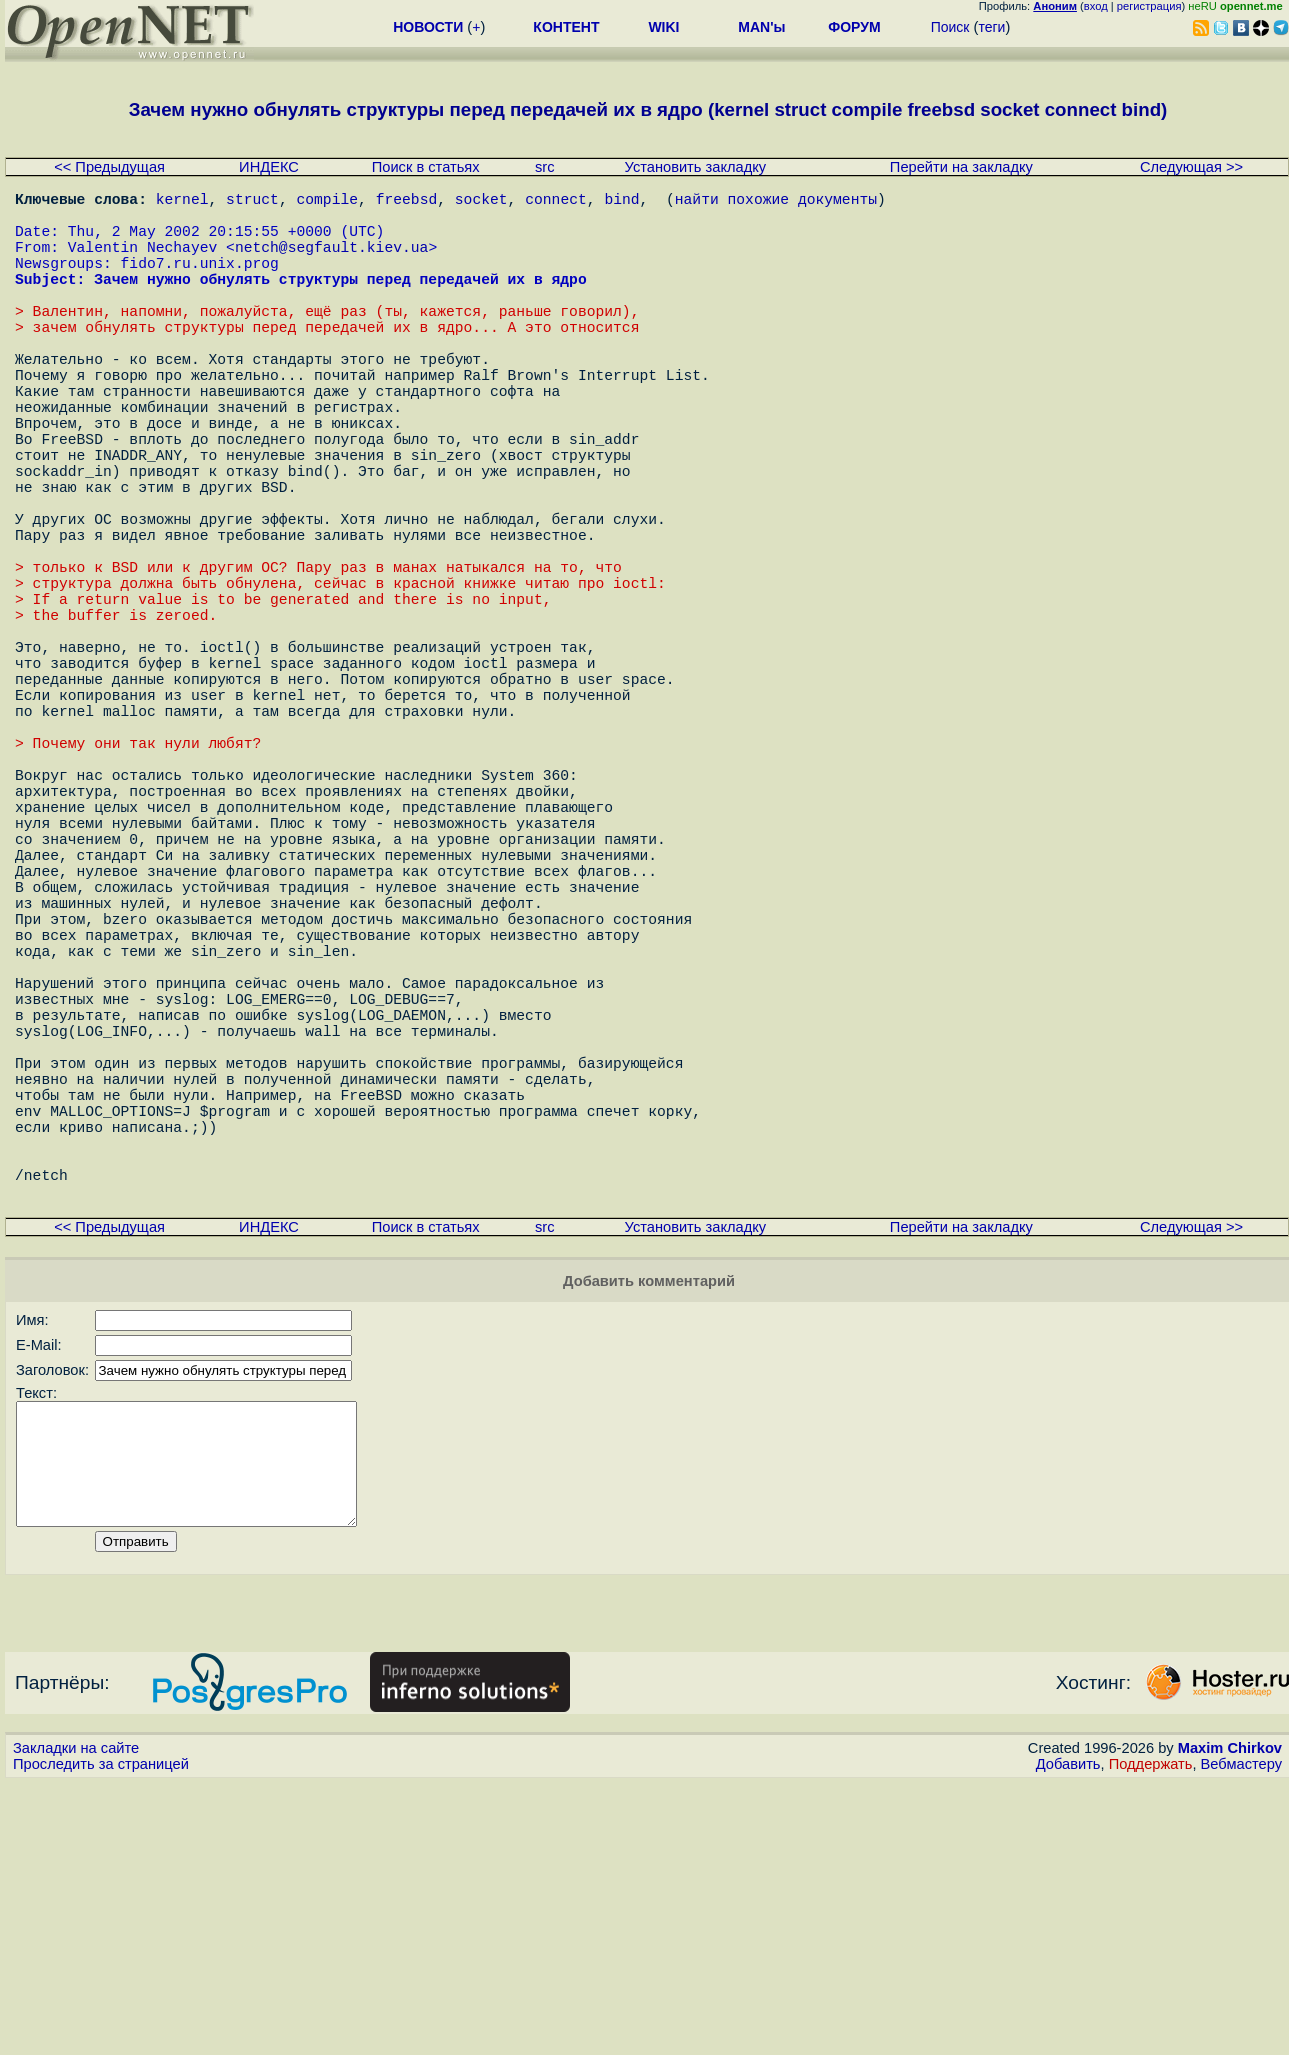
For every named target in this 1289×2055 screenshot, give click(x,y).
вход (1096, 6)
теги (991, 27)
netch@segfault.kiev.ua (331, 262)
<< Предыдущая (109, 167)
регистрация (1149, 6)
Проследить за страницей (101, 2036)
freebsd (407, 202)
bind (621, 202)
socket (481, 202)
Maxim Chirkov (1230, 2020)
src (545, 167)
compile (327, 202)
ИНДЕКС (269, 167)
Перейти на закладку (961, 167)
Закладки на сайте (76, 2020)
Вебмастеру (1241, 2036)
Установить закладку (696, 167)
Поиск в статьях (426, 167)
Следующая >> (1191, 167)
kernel (182, 202)
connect (556, 202)
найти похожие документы (776, 202)
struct (252, 202)
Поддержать (1151, 2036)
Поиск (950, 27)
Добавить (1068, 2036)
